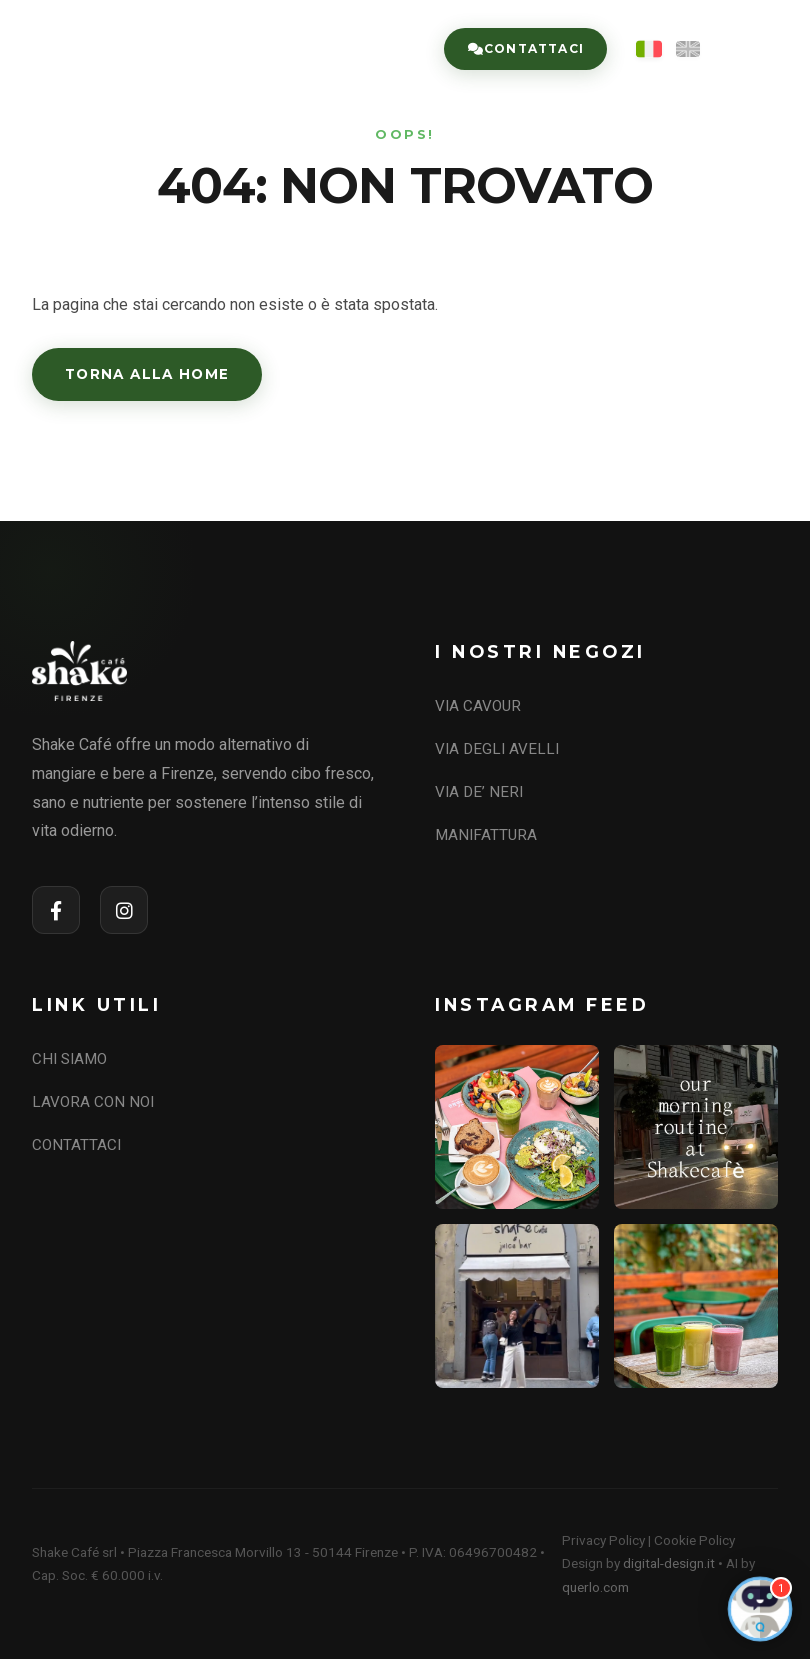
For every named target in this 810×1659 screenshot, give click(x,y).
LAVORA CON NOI (93, 1102)
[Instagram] (124, 910)
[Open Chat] (760, 1609)
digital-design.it (669, 1563)
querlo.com (595, 1587)
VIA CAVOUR (478, 706)
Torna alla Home (147, 374)
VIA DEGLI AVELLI (497, 749)
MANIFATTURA (486, 835)
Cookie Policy (694, 1540)
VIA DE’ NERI (479, 792)
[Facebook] (56, 910)
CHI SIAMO (69, 1059)
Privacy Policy (603, 1540)
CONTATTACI (76, 1145)
